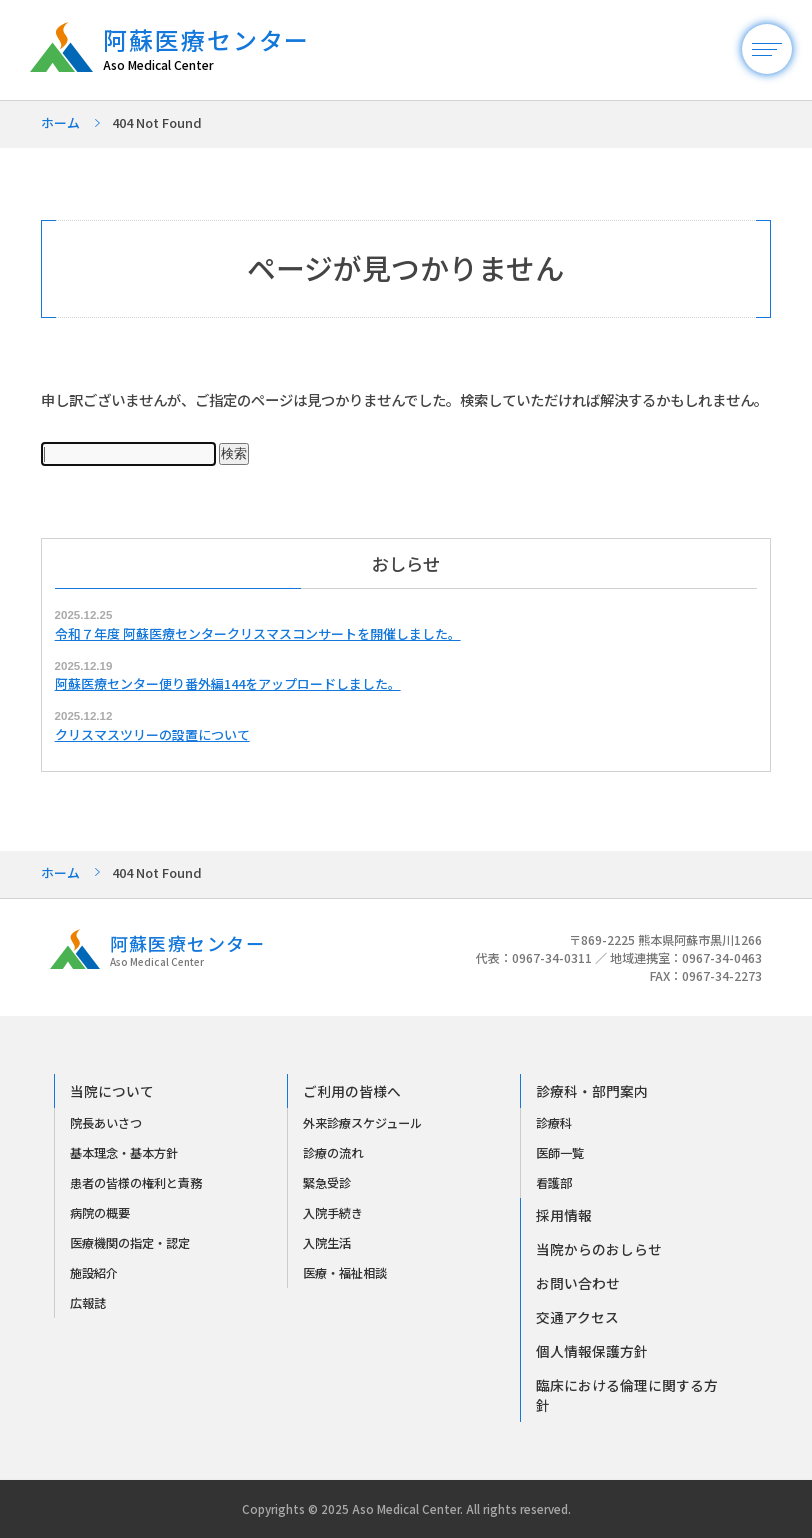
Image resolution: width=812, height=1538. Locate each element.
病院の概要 (100, 1213)
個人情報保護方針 (592, 1351)
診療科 (554, 1123)
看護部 (554, 1183)
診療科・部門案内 (592, 1091)
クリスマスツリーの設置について (152, 734)
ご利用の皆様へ (352, 1091)
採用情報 (564, 1215)
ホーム (60, 122)
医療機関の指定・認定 (130, 1243)
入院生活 (327, 1243)
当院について (112, 1091)
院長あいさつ (106, 1123)
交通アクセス (577, 1317)
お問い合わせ (578, 1283)
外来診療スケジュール (362, 1123)
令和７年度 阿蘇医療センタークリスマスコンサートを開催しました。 (258, 633)
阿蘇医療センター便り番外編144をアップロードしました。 (228, 683)
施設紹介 (94, 1273)
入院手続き (333, 1213)
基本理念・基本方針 (124, 1153)
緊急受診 (327, 1183)
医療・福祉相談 (345, 1273)
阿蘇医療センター (216, 49)
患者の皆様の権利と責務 (136, 1183)
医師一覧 (560, 1153)
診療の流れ (333, 1153)
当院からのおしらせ (599, 1249)
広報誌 (88, 1303)
